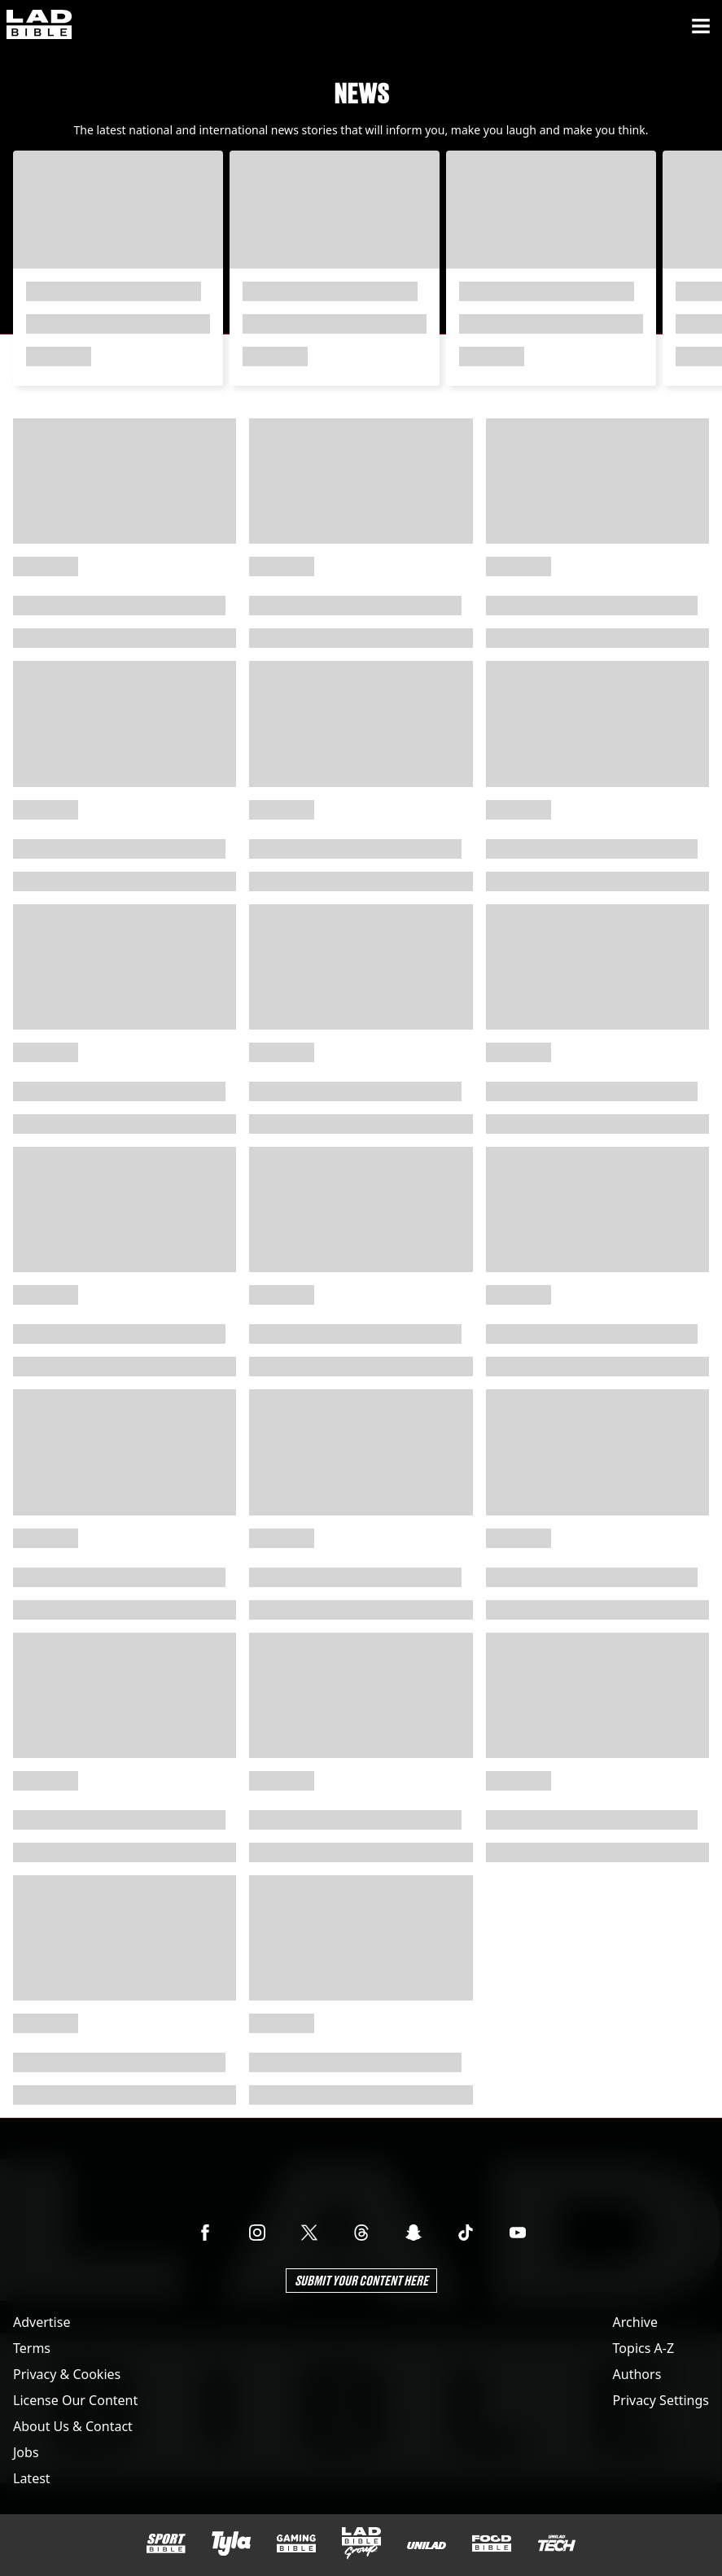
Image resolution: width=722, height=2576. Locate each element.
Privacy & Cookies (66, 2374)
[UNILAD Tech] (556, 2543)
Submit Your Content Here (361, 2280)
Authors (637, 2374)
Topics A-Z (643, 2348)
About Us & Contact (73, 2426)
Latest (31, 2478)
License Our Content (75, 2400)
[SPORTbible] (166, 2543)
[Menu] (701, 26)
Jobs (26, 2452)
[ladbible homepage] (39, 26)
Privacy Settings (661, 2400)
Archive (635, 2322)
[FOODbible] (491, 2543)
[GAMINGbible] (296, 2543)
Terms (31, 2348)
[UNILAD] (426, 2545)
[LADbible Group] (361, 2543)
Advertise (41, 2322)
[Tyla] (231, 2543)
